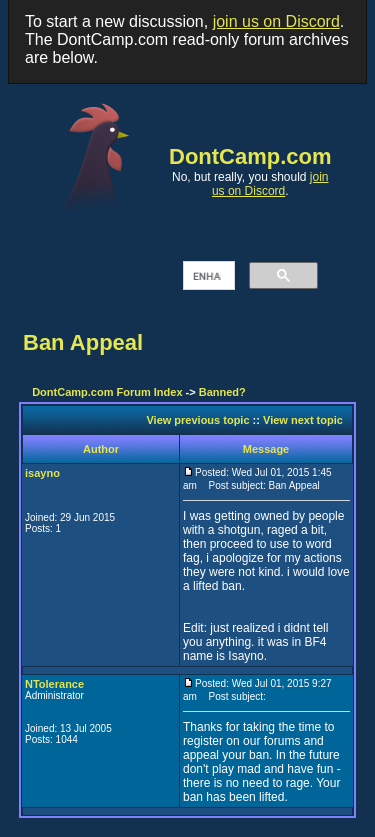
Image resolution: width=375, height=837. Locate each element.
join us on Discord (276, 21)
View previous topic (197, 420)
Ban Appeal (83, 342)
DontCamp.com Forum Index (107, 392)
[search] (207, 276)
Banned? (222, 392)
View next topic (303, 420)
